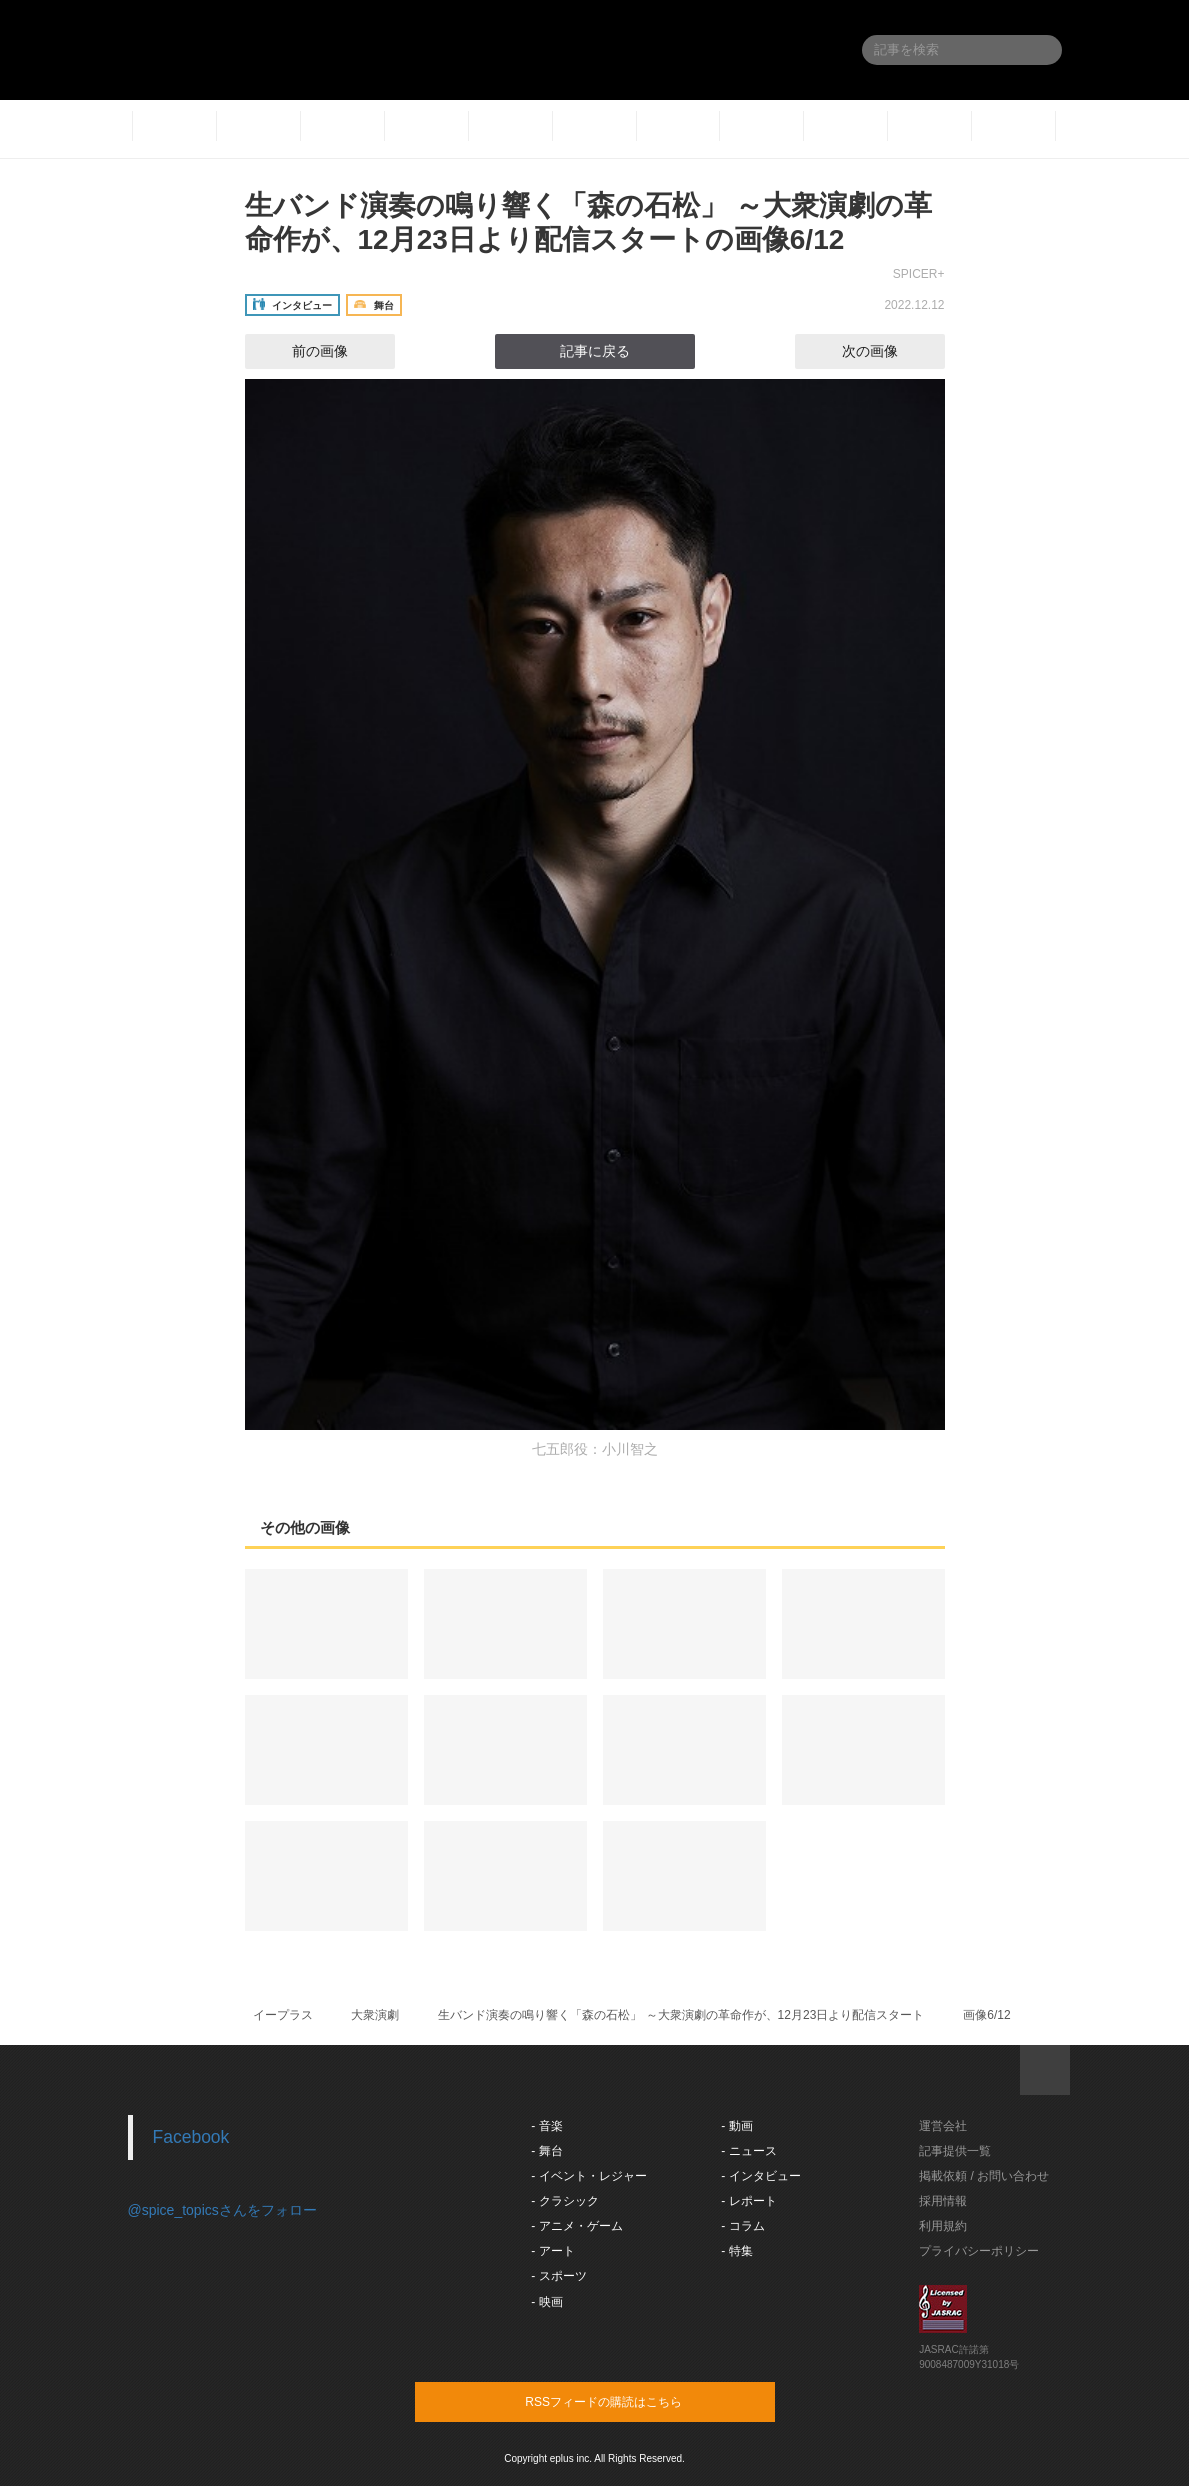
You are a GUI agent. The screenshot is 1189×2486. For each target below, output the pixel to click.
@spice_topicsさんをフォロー (222, 2210)
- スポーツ (558, 2276)
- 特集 (736, 2251)
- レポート (748, 2201)
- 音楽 (546, 2126)
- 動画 (736, 2126)
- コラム (742, 2226)
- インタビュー (760, 2176)
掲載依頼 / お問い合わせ (984, 2176)
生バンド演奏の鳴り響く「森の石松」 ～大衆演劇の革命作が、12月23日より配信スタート (681, 2015)
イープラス (283, 2015)
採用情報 (943, 2201)
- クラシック (564, 2201)
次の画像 (888, 351)
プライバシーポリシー (979, 2251)
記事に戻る (595, 351)
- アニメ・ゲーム (576, 2226)
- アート (552, 2251)
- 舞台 (546, 2151)
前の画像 (302, 351)
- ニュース (748, 2151)
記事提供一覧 (955, 2151)
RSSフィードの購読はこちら (633, 2401)
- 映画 (546, 2302)
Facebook (191, 2137)
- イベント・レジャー (588, 2176)
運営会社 (943, 2126)
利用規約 (943, 2226)
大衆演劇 (375, 2015)
